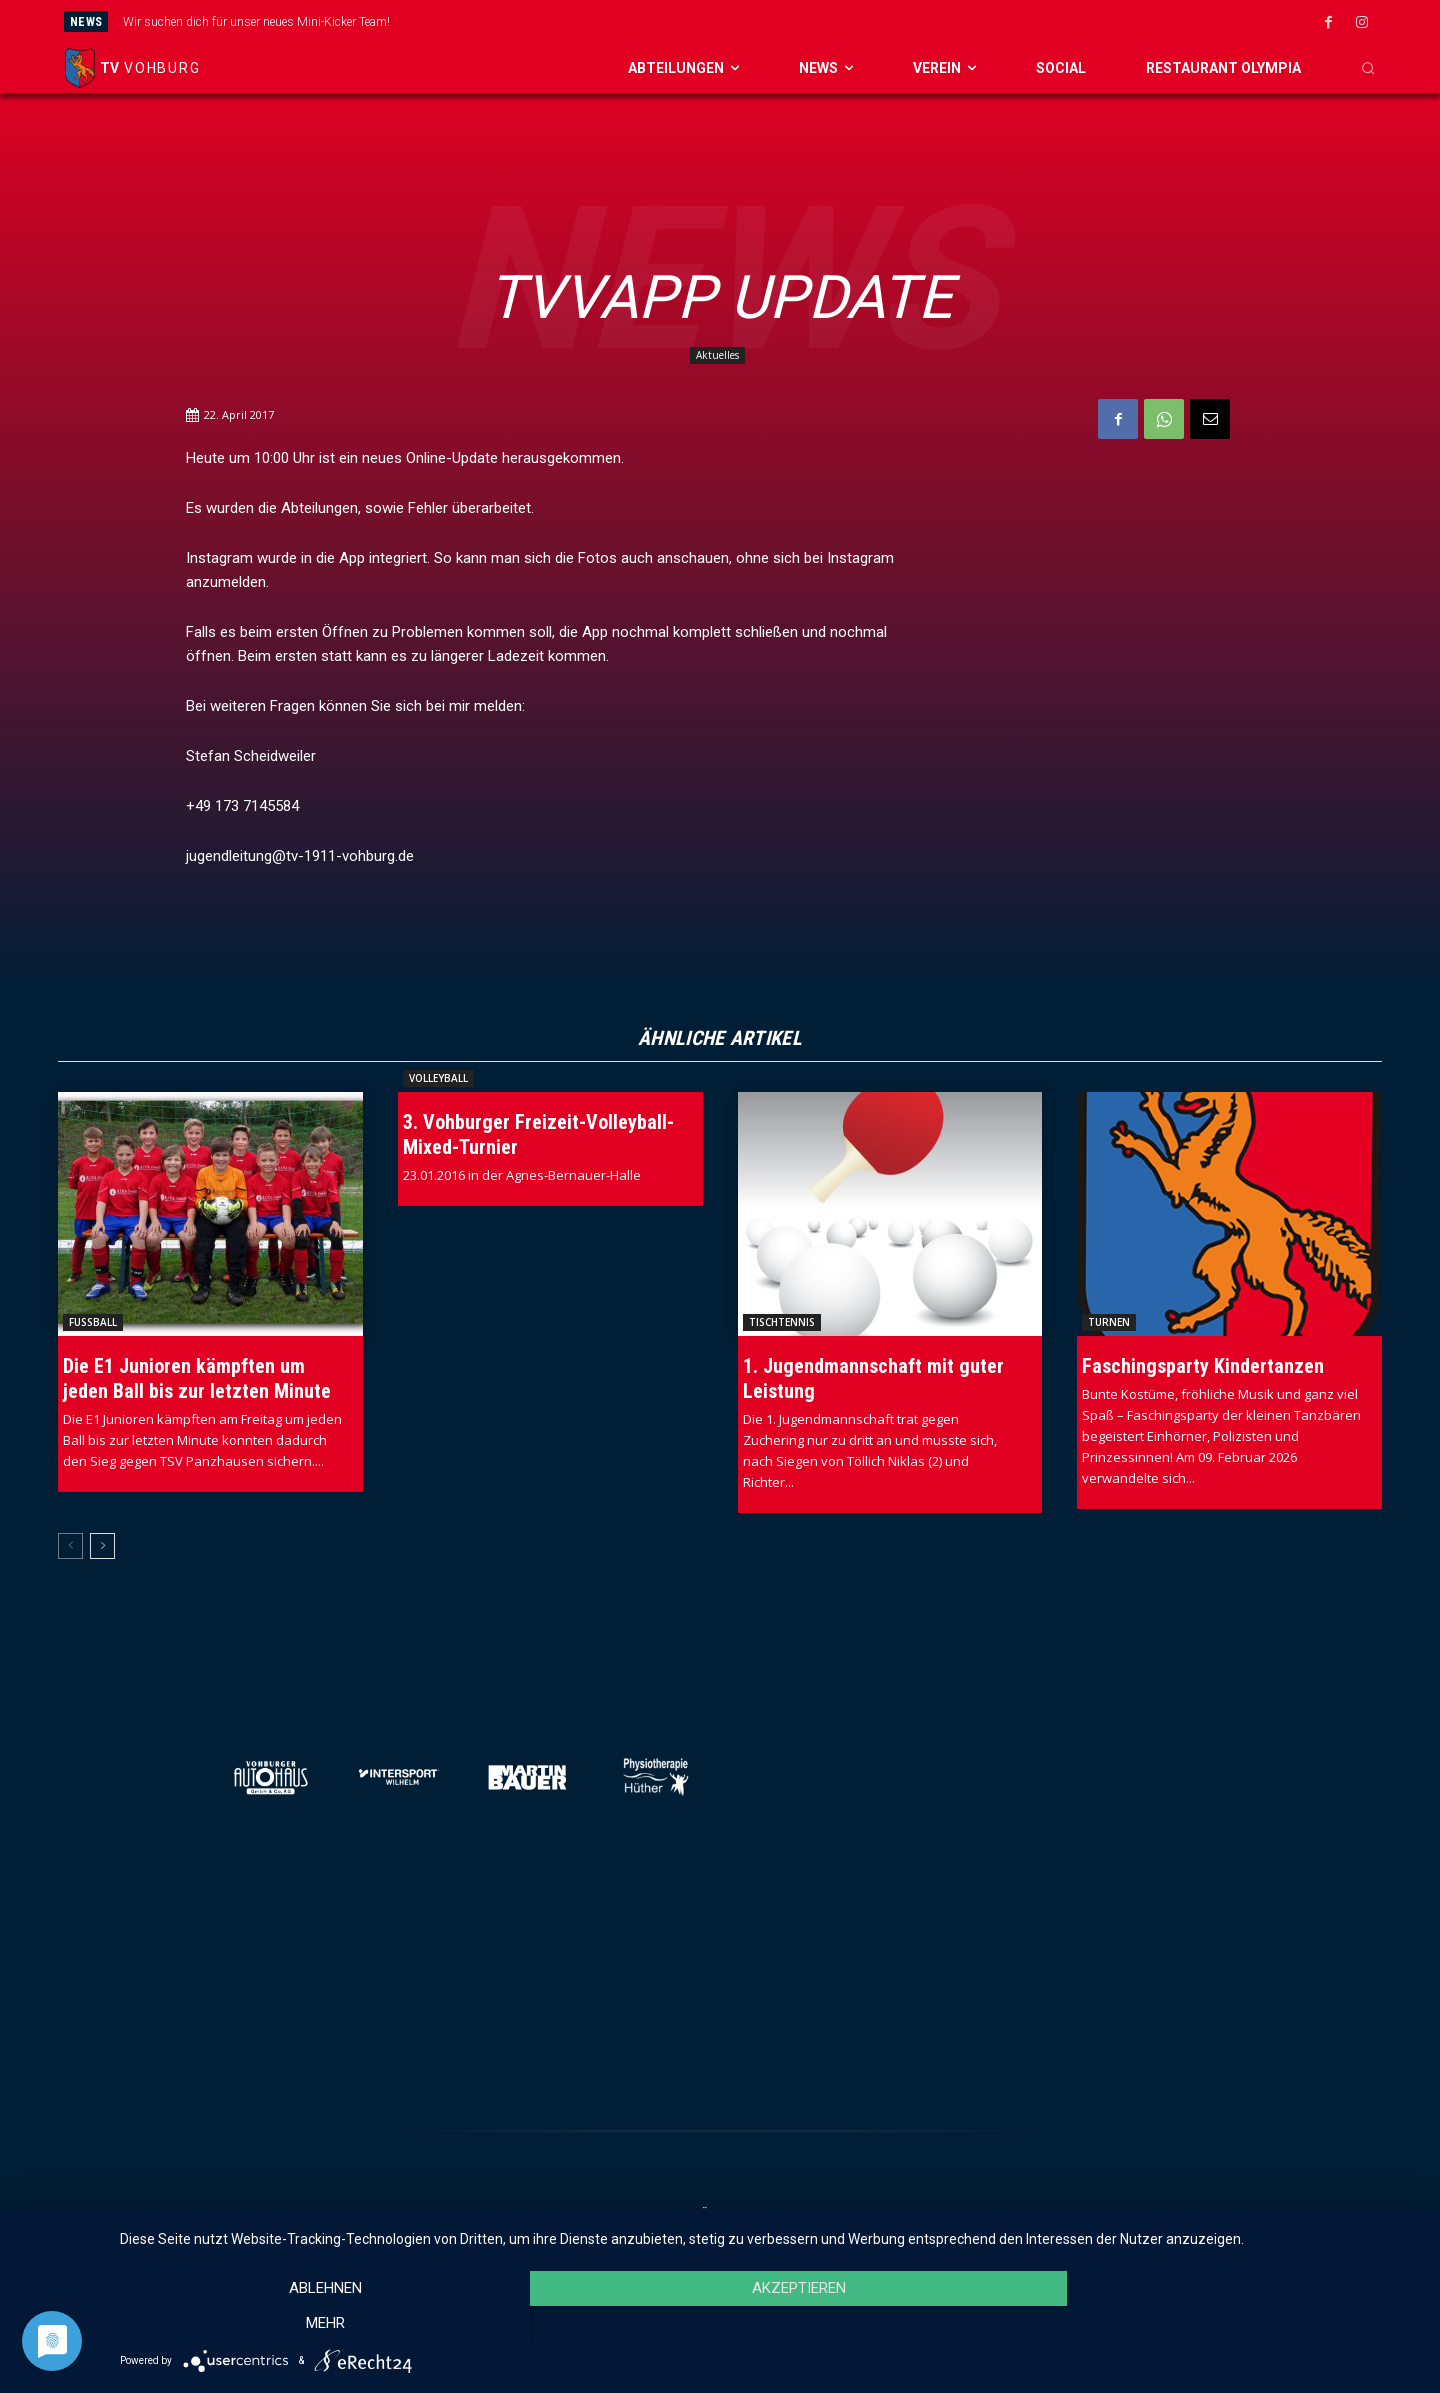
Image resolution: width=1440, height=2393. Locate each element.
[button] (1368, 68)
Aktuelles (717, 355)
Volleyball (438, 1078)
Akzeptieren (770, 2324)
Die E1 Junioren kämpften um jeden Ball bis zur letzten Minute (197, 1378)
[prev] (788, 21)
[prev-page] (70, 1546)
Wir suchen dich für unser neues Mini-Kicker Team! (256, 22)
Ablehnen (315, 2324)
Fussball (93, 1322)
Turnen (1109, 1322)
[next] (820, 21)
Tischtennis (782, 1322)
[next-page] (102, 1546)
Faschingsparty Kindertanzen (1203, 1366)
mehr (1225, 2324)
